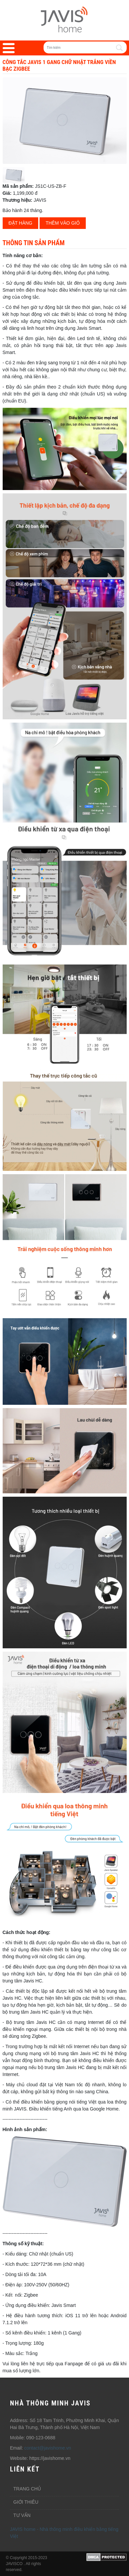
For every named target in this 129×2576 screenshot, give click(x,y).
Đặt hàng (21, 223)
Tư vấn (22, 2515)
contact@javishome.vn (47, 2448)
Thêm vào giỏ (63, 223)
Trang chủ (27, 2488)
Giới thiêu (25, 2502)
